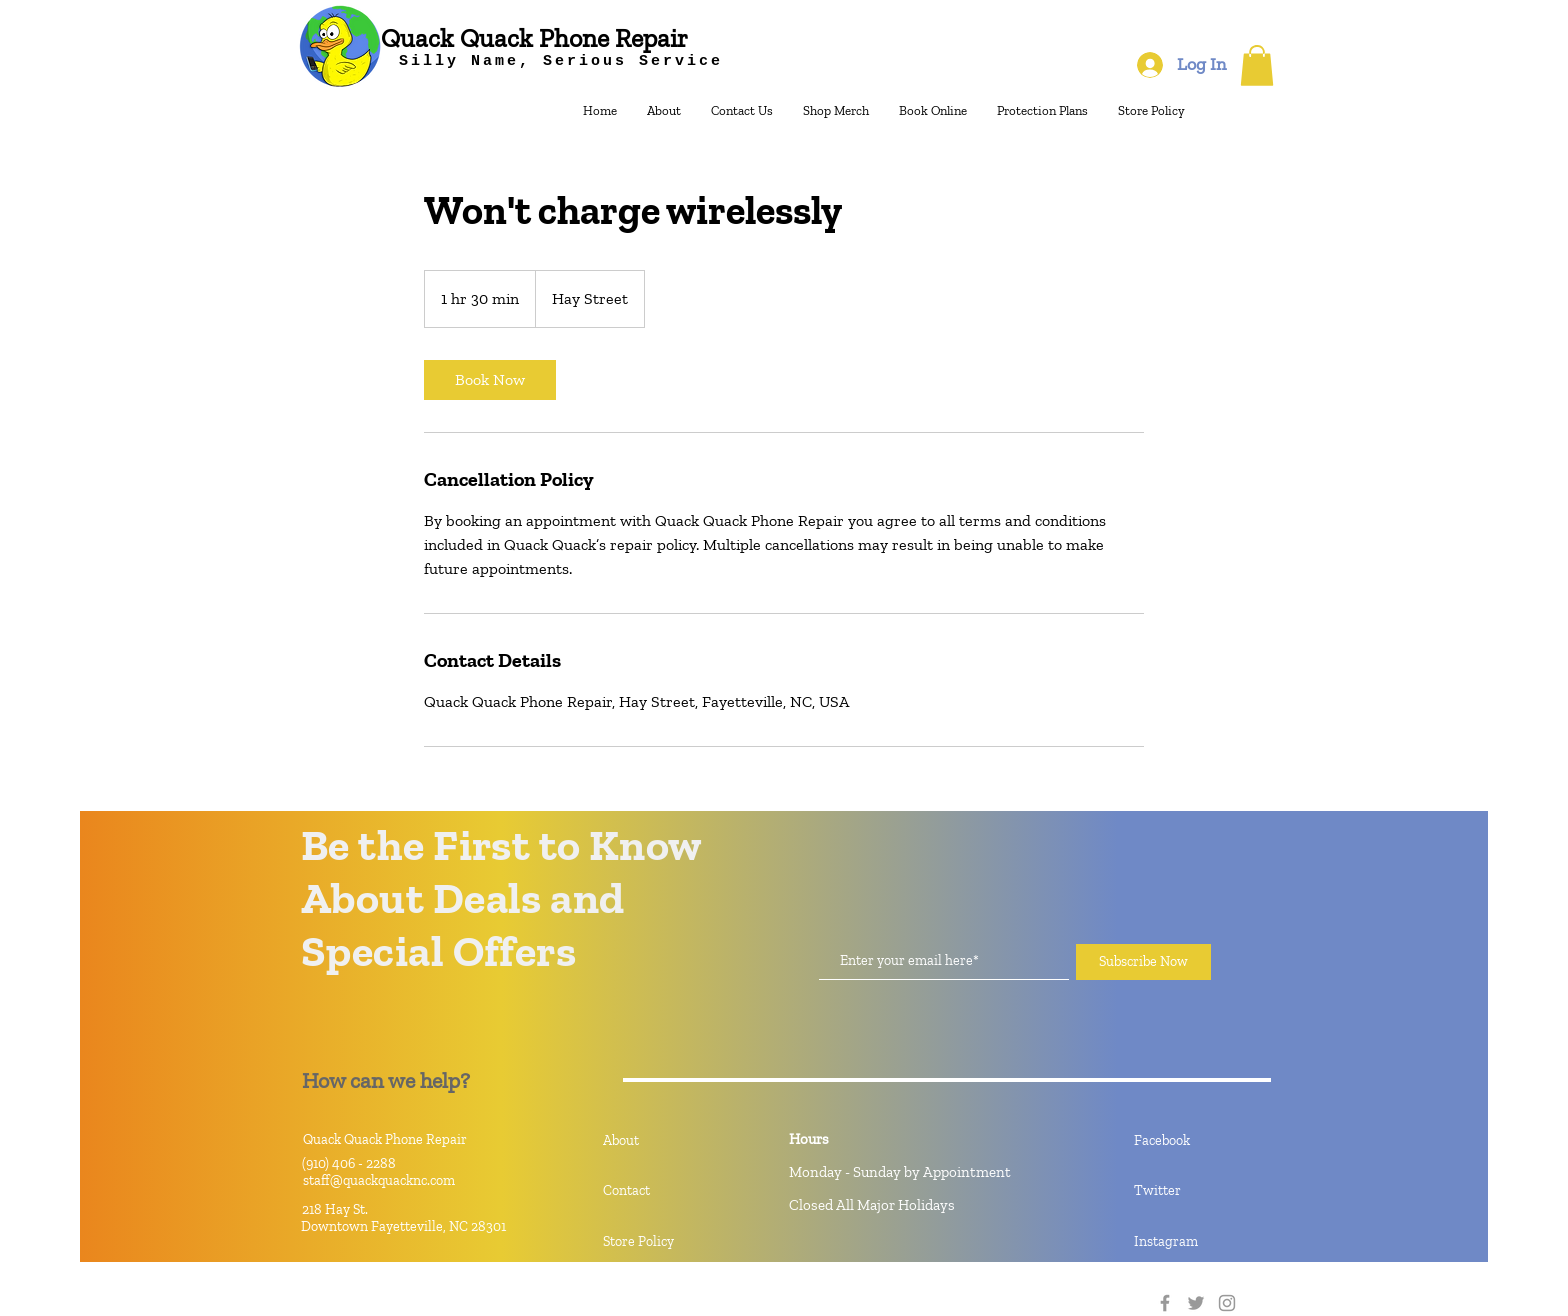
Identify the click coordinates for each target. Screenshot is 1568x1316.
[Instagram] (1205, 1242)
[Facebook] (1205, 1141)
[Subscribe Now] (1143, 962)
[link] (490, 380)
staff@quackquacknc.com (379, 1180)
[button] (1257, 65)
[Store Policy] (674, 1242)
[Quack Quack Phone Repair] (534, 38)
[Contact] (674, 1191)
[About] (674, 1141)
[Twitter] (1205, 1191)
